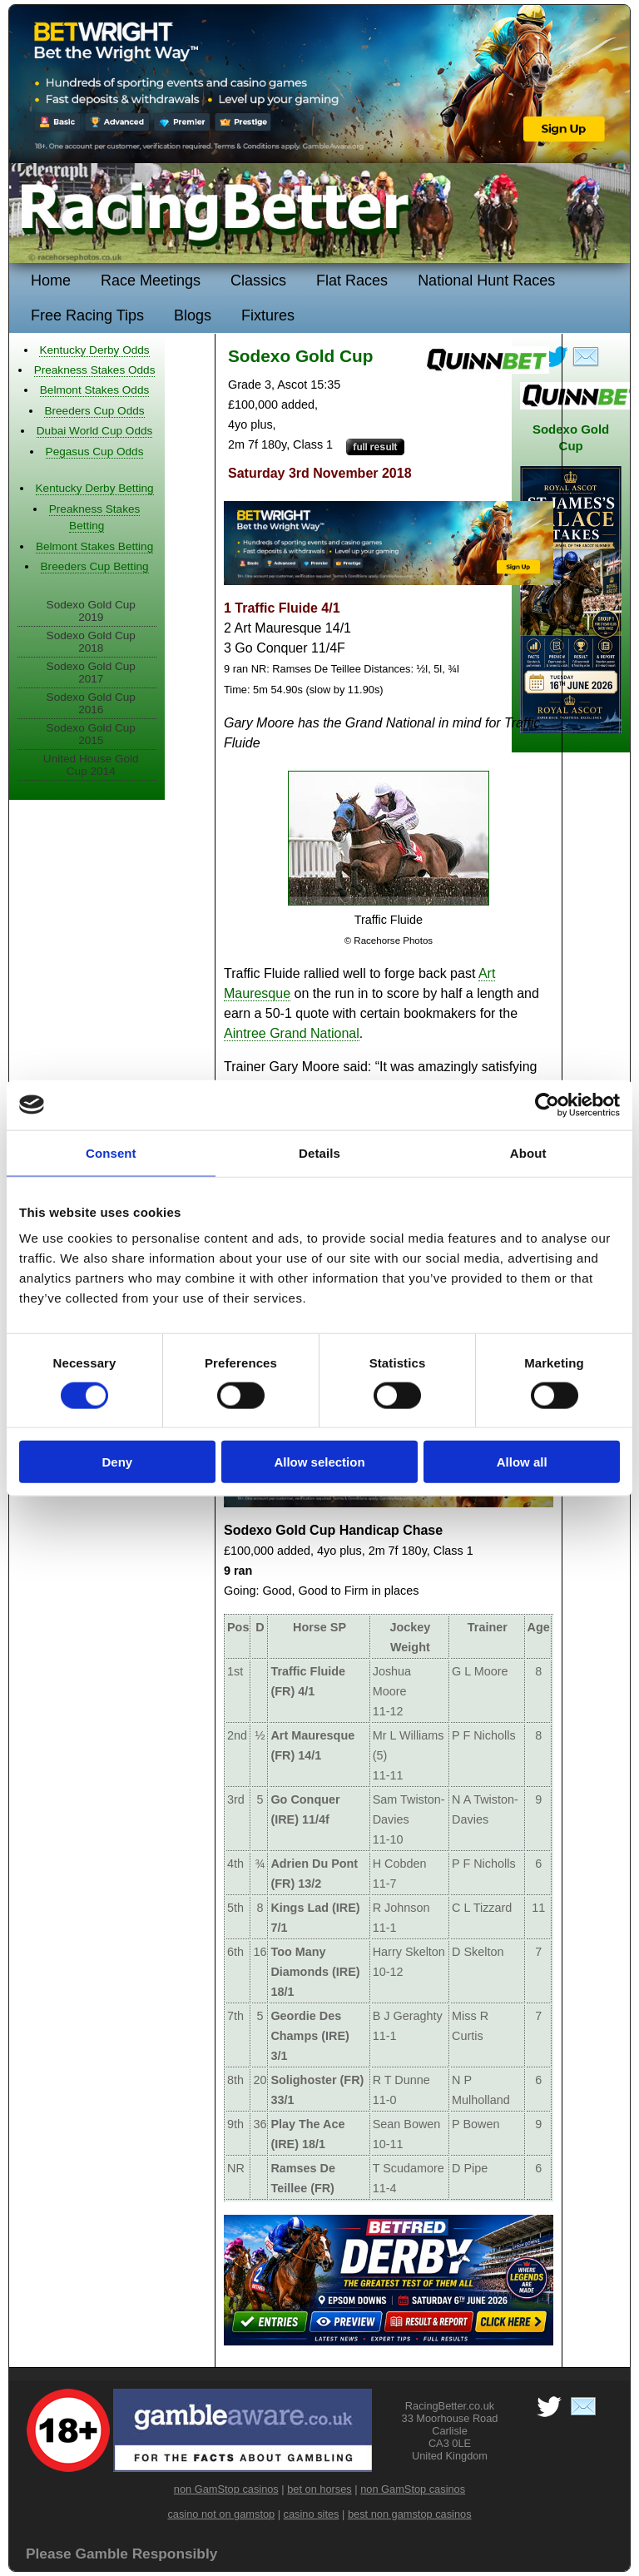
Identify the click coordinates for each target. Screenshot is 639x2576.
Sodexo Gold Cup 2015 (91, 734)
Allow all (522, 1462)
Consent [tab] (111, 1152)
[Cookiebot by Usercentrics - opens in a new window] (547, 1104)
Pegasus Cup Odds (95, 451)
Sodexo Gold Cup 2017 (91, 672)
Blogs (192, 315)
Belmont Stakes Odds (94, 390)
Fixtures (268, 315)
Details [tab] (319, 1152)
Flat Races (352, 280)
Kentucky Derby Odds (94, 350)
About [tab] (528, 1152)
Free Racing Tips (87, 315)
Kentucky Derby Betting (95, 488)
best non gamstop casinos (410, 2514)
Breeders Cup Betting (95, 566)
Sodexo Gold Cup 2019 (91, 610)
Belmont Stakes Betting (94, 546)
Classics (258, 280)
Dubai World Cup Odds (95, 430)
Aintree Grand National (291, 1033)
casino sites (311, 2514)
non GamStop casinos (226, 2489)
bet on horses (319, 2489)
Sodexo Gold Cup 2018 (91, 641)
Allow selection (319, 1462)
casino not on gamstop (221, 2514)
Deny (117, 1462)
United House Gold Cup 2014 (91, 764)
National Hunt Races (486, 280)
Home (51, 280)
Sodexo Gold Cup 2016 (91, 703)
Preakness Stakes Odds (95, 370)
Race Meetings (151, 280)
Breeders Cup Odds (94, 411)
